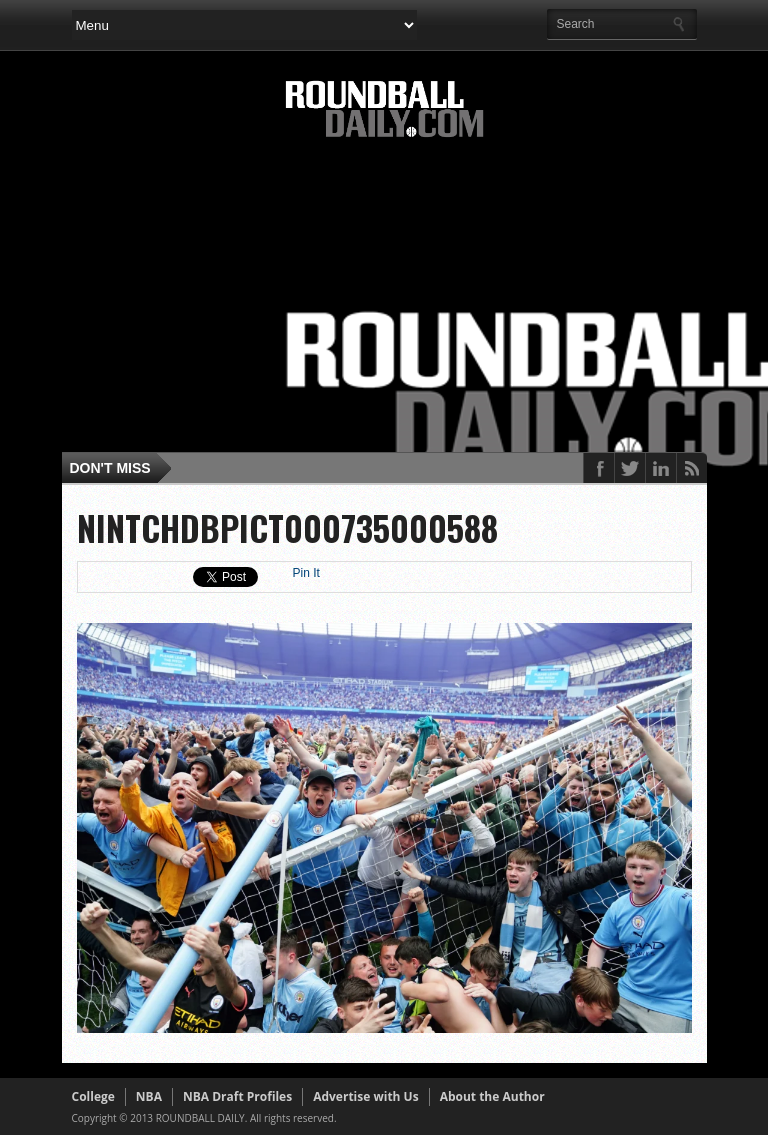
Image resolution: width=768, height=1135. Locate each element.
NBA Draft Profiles (237, 1096)
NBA (149, 1096)
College (93, 1096)
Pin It (306, 573)
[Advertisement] (420, 302)
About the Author (492, 1096)
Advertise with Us (365, 1096)
